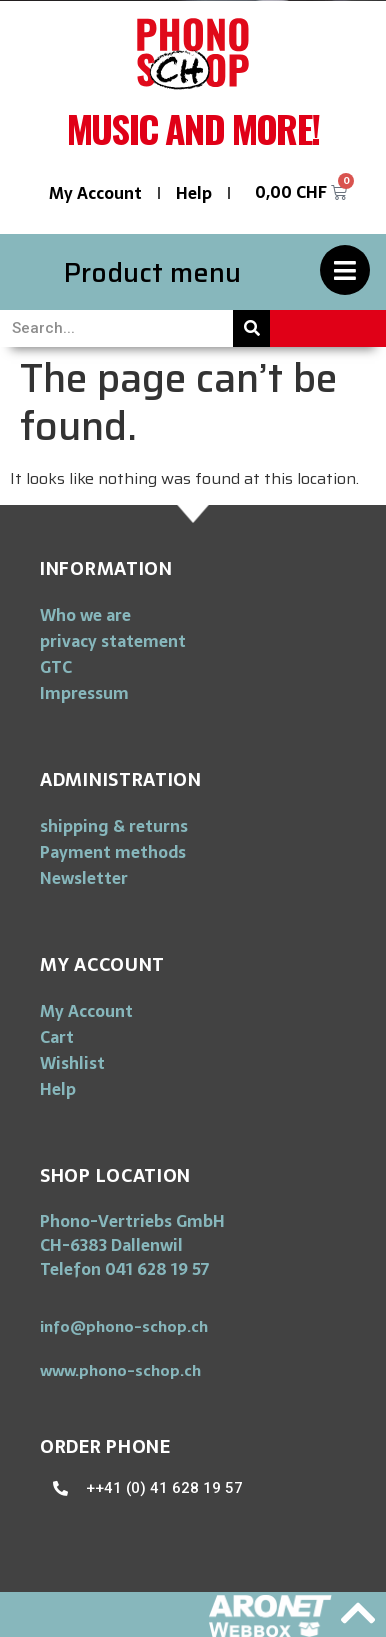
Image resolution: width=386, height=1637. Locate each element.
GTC (56, 667)
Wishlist (72, 1063)
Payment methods (113, 852)
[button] (124, 1326)
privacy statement (113, 641)
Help (194, 193)
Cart (57, 1037)
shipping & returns (114, 826)
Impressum (84, 693)
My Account (95, 193)
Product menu (152, 272)
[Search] (251, 328)
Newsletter (84, 878)
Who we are (85, 615)
